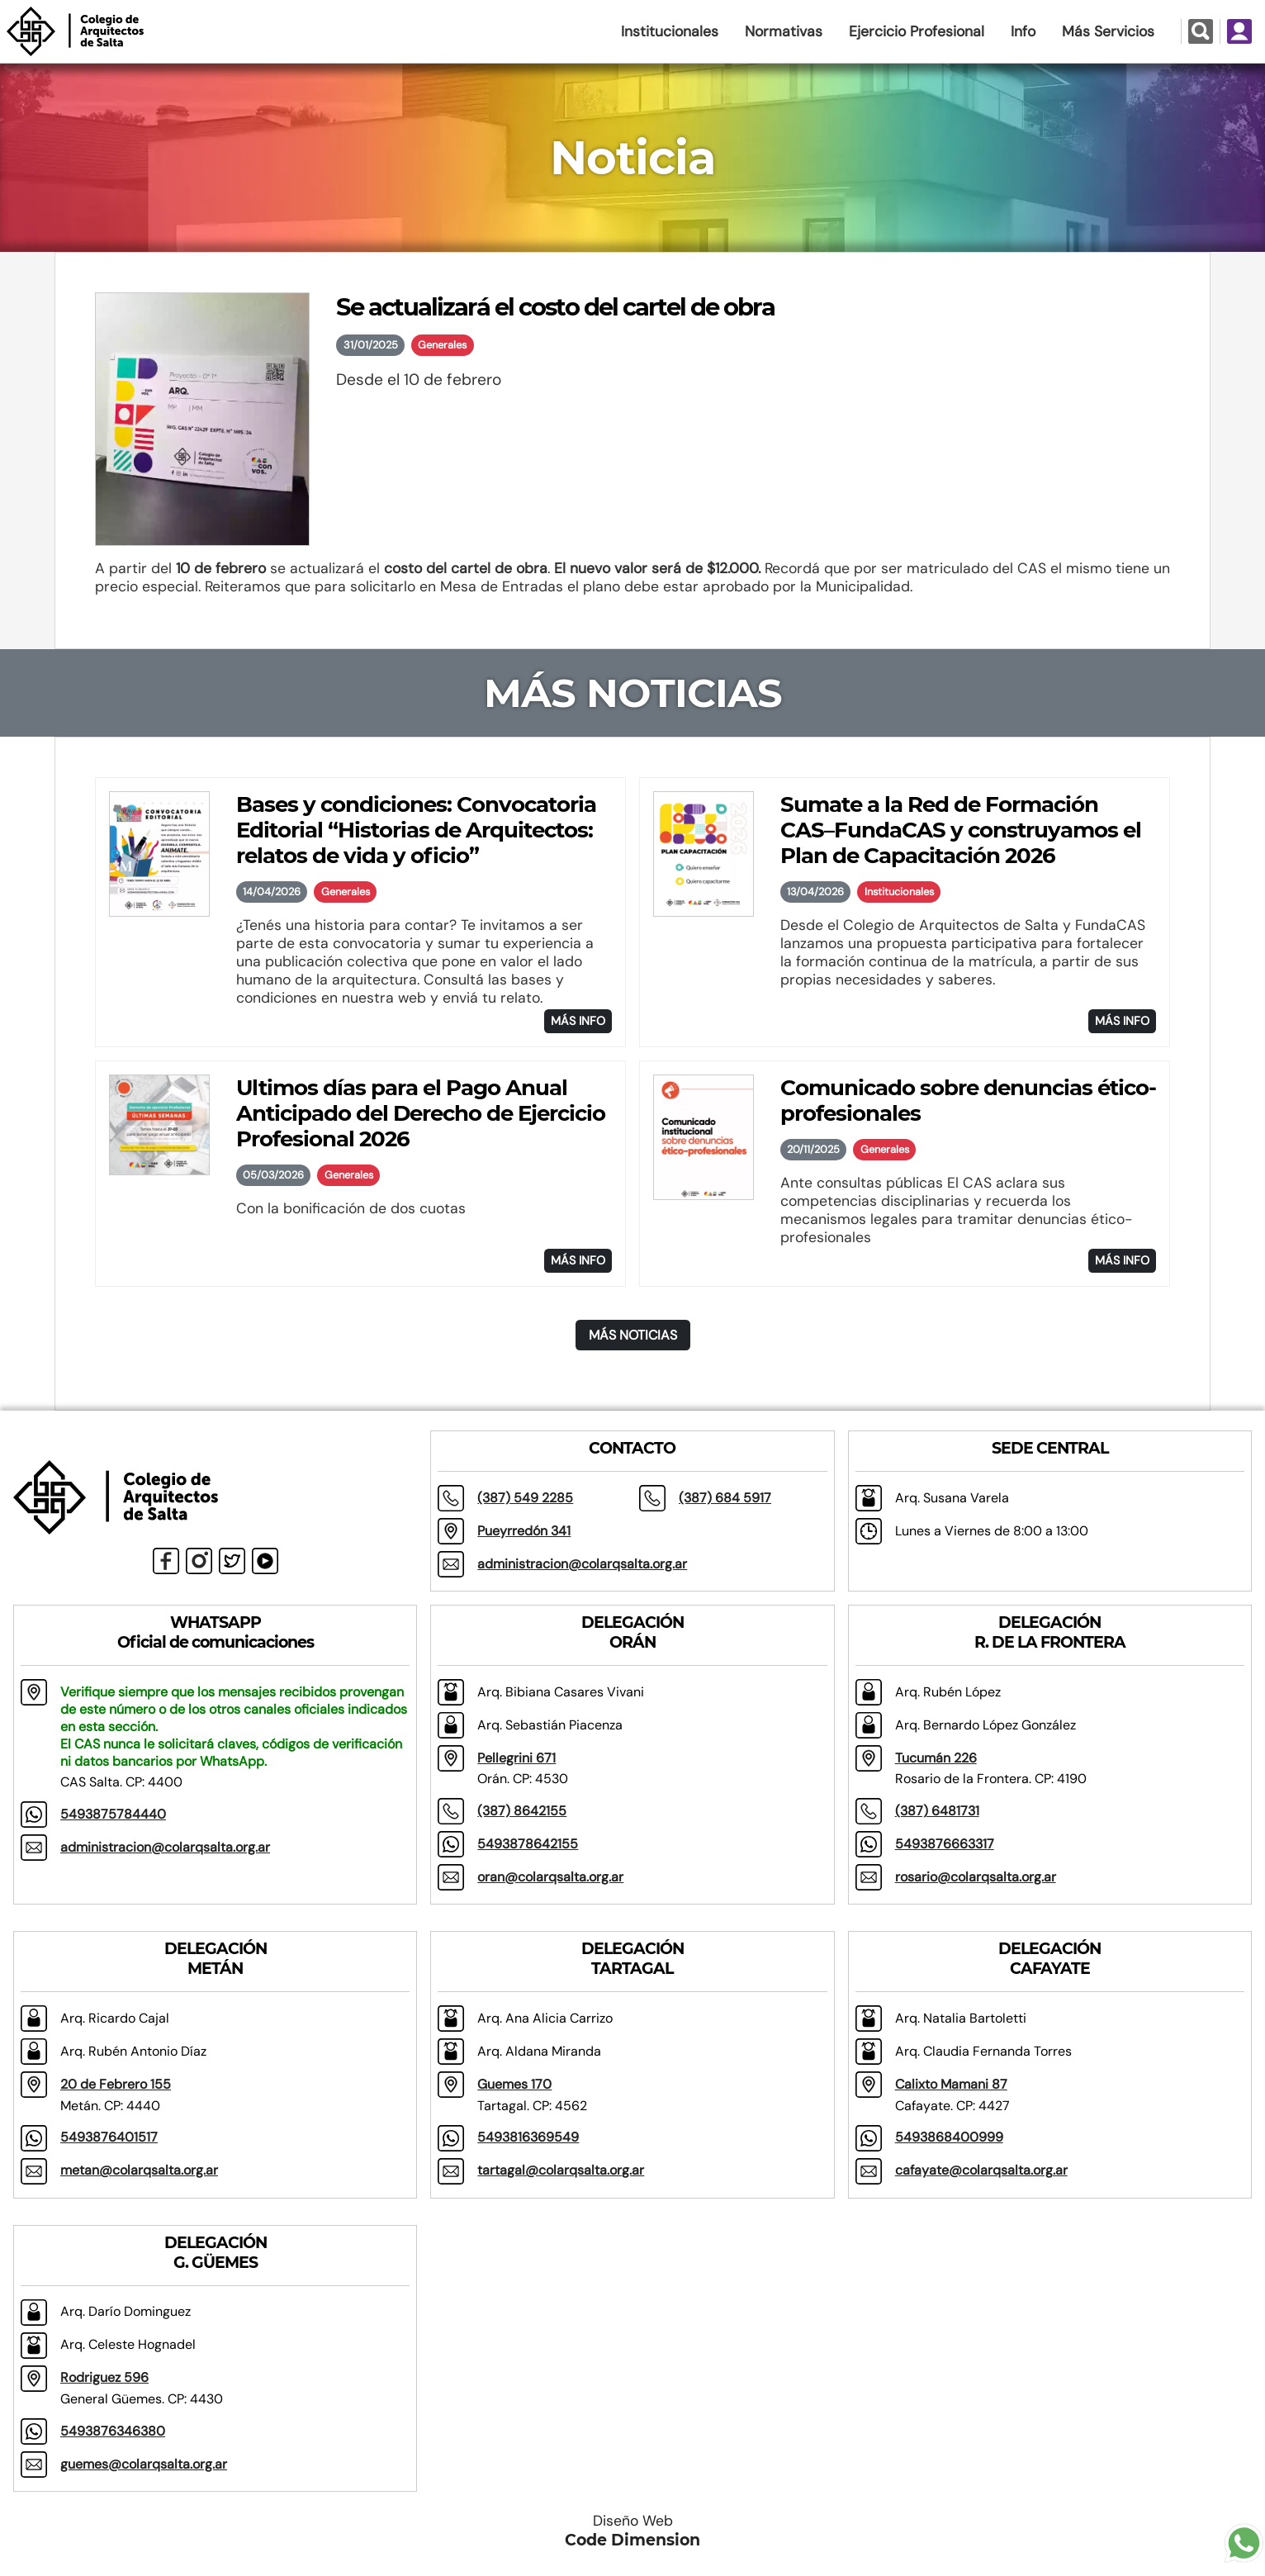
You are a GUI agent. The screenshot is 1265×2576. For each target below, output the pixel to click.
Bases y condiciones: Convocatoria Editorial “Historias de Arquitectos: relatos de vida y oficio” (416, 829)
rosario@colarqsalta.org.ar (975, 1877)
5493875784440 (113, 1814)
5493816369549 (528, 2137)
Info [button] (1023, 31)
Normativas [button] (783, 31)
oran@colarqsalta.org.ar (550, 1877)
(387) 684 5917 (725, 1497)
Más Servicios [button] (1108, 31)
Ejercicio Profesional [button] (916, 31)
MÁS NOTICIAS (633, 1335)
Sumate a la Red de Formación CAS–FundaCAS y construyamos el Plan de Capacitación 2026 (960, 829)
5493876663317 (944, 1844)
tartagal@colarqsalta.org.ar (560, 2170)
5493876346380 (112, 2431)
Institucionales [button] (669, 31)
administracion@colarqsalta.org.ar (582, 1564)
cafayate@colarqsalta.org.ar (981, 2170)
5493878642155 (527, 1844)
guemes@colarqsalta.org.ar (143, 2464)
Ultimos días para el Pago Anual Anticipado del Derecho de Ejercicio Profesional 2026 (420, 1113)
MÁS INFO (578, 1020)
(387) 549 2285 (525, 1497)
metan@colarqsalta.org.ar (139, 2170)
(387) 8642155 (521, 1810)
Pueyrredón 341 (524, 1530)
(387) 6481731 (937, 1810)
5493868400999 (949, 2137)
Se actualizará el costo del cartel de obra (555, 306)
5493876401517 (109, 2137)
